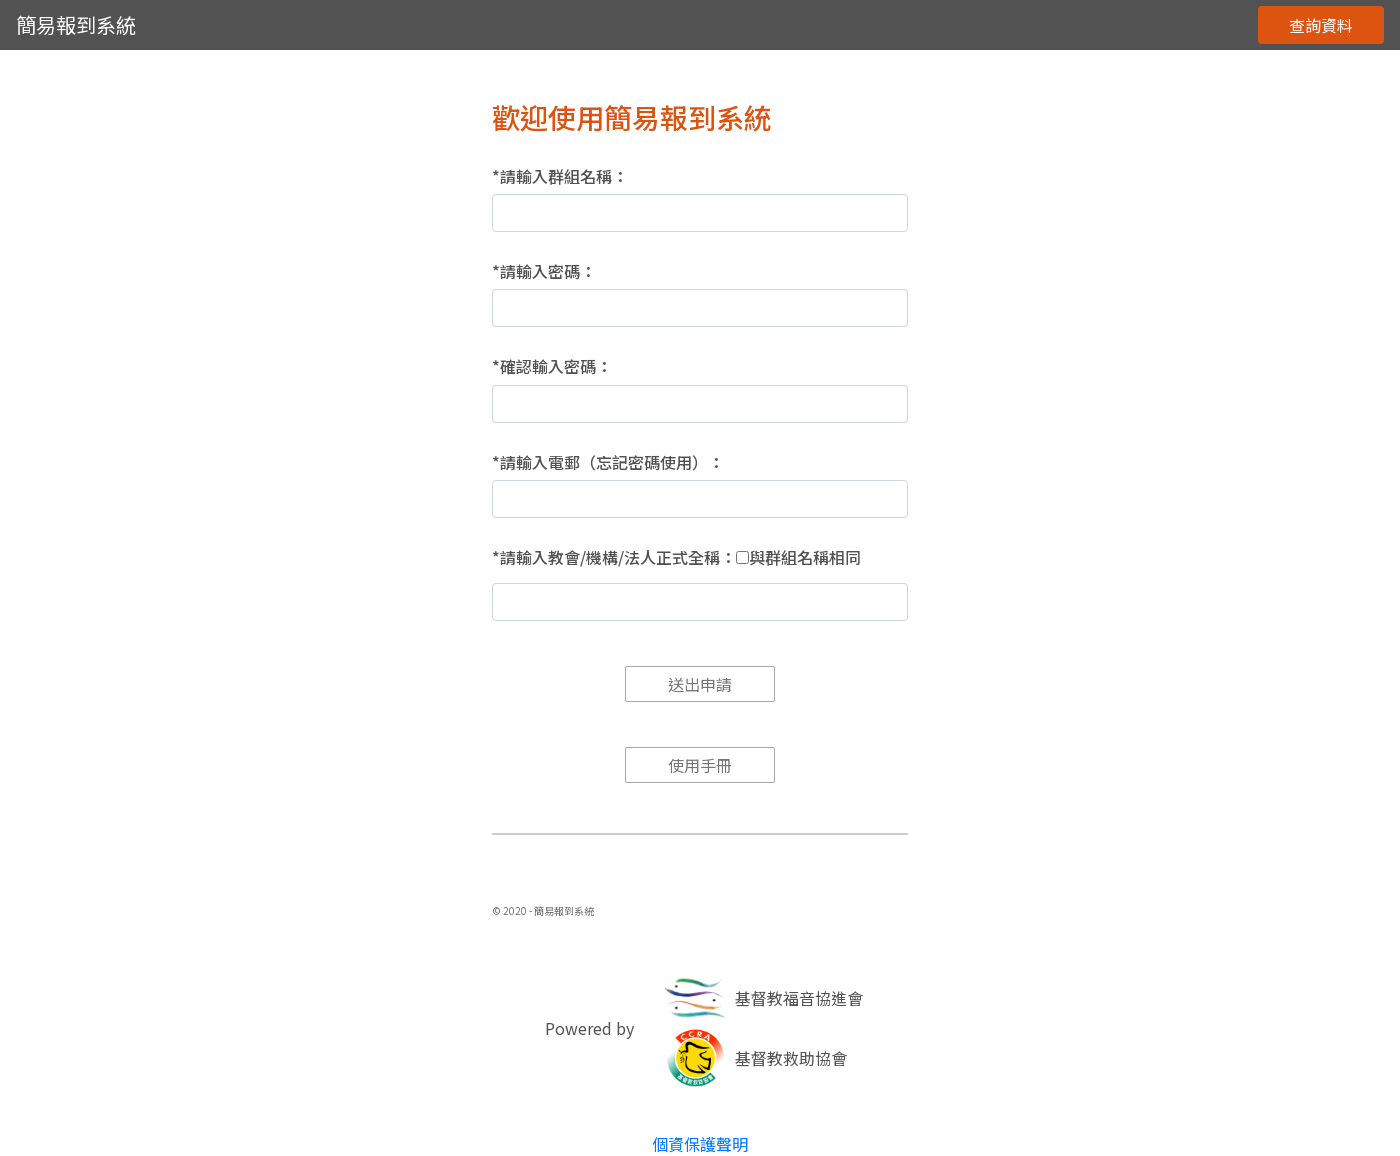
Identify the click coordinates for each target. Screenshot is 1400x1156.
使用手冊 (700, 765)
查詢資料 (1321, 25)
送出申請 (700, 684)
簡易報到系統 (76, 24)
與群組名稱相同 (805, 557)
